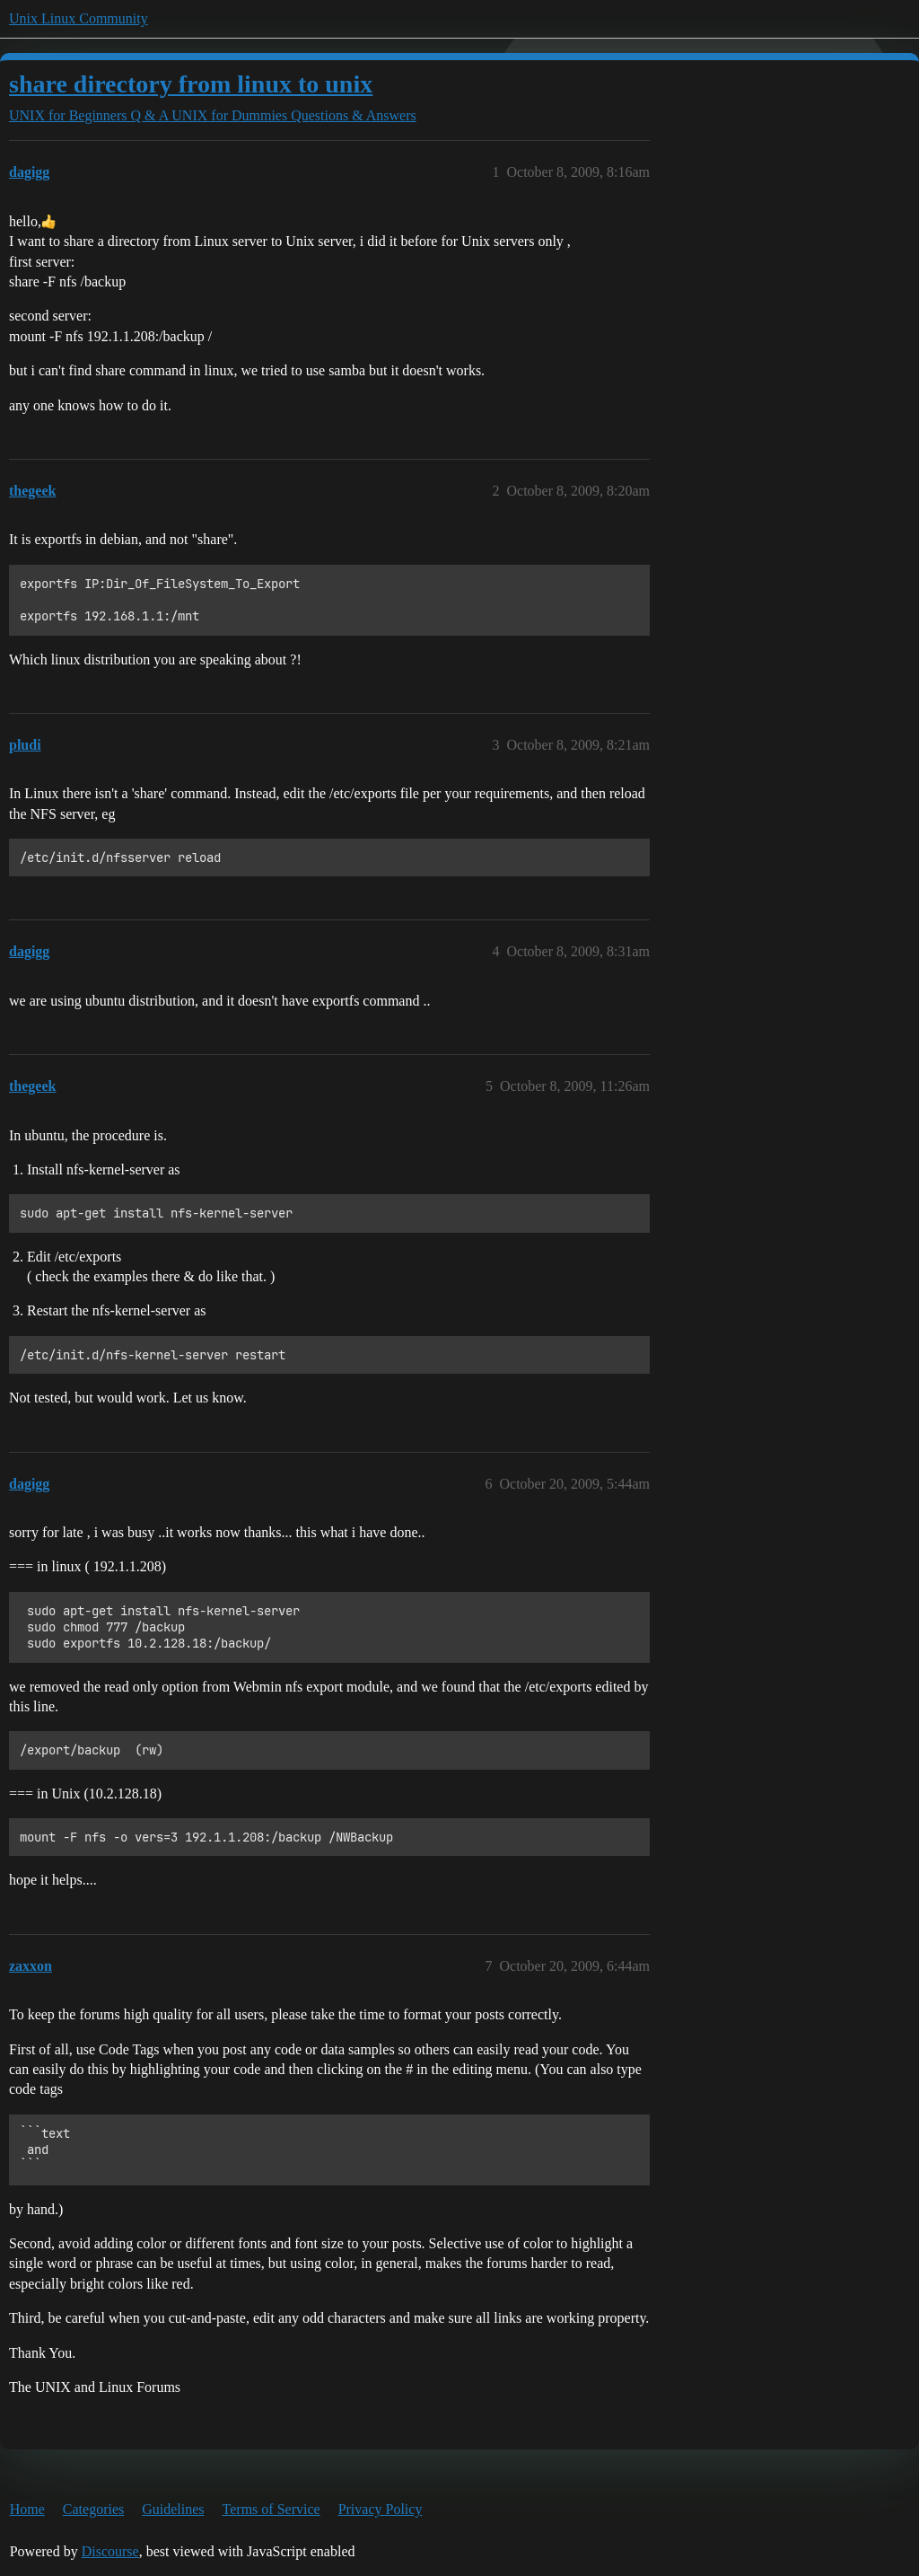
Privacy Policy (380, 2509)
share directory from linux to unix (190, 84)
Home (27, 2509)
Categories (93, 2509)
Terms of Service (271, 2509)
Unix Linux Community (78, 18)
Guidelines (173, 2509)
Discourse (110, 2551)
